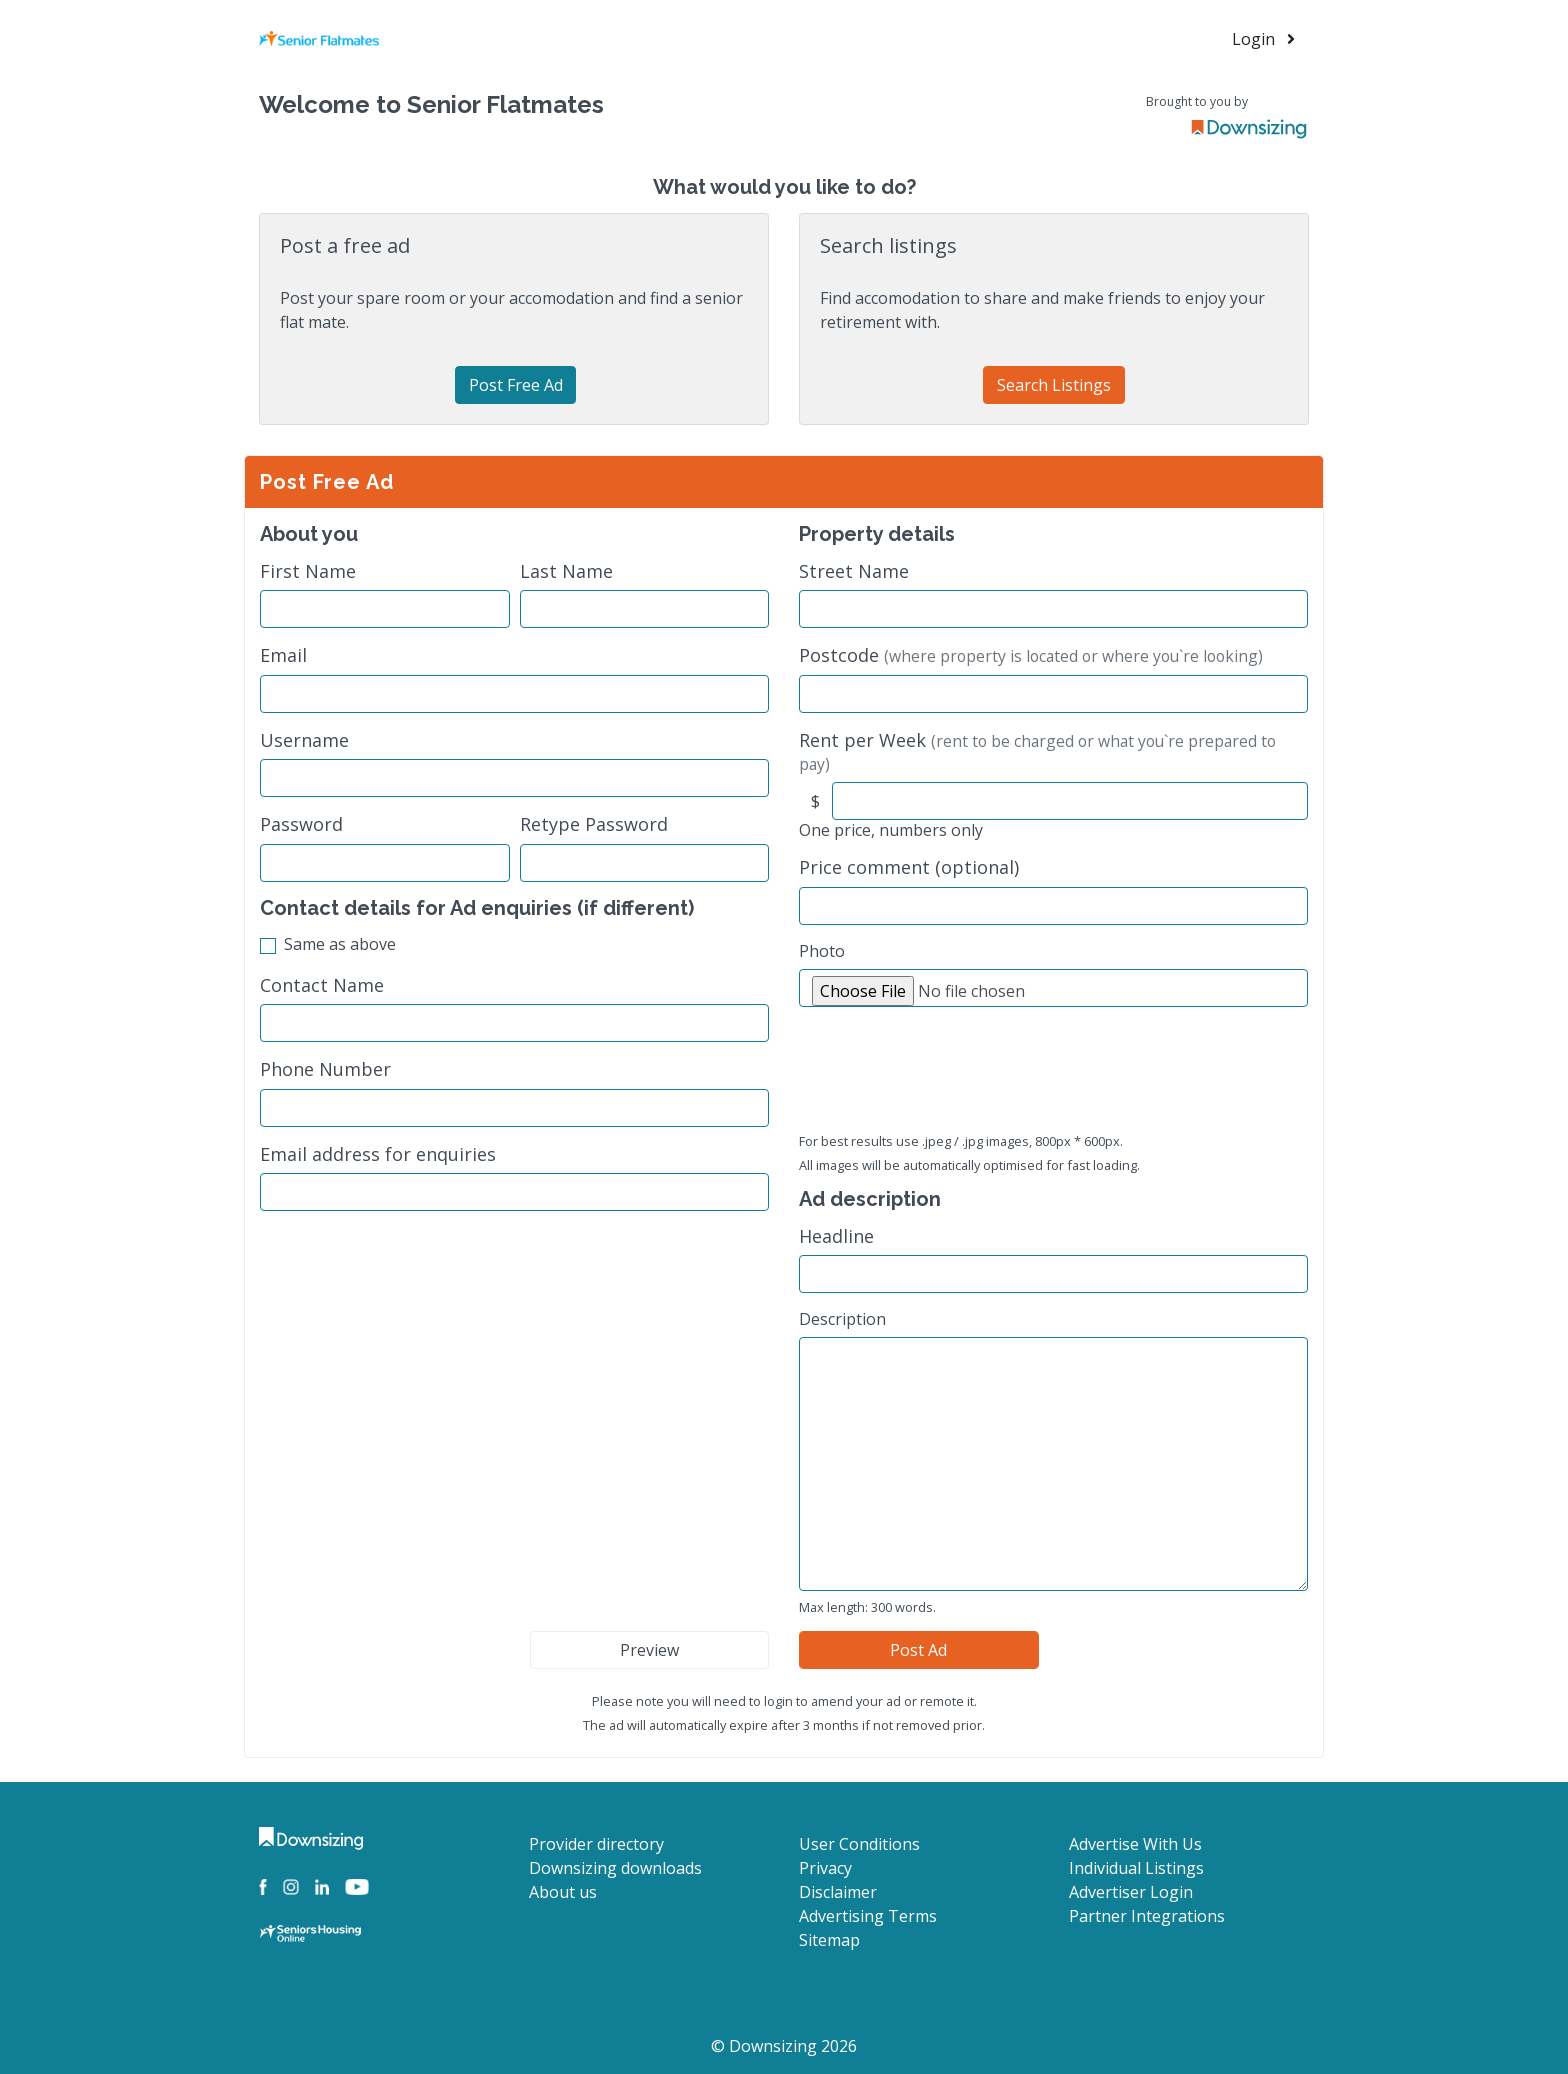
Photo (822, 951)
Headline (836, 1236)
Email (283, 655)
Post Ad (918, 1650)
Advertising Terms (868, 1916)
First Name (308, 571)
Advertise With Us (1135, 1844)
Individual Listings (1136, 1868)
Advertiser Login (1131, 1892)
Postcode (1031, 655)
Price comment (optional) (909, 867)
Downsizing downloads (615, 1868)
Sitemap (829, 1940)
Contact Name (322, 985)
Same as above (340, 944)
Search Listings (1054, 385)
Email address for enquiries (378, 1154)
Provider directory (596, 1844)
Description (842, 1319)
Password (301, 824)
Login (1263, 39)
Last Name (566, 571)
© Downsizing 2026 (784, 2046)
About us (563, 1892)
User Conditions (859, 1844)
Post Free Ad (516, 385)
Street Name (854, 571)
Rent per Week (1037, 751)
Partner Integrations (1147, 1916)
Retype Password (594, 824)
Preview (649, 1650)
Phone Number (325, 1069)
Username (304, 740)
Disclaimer (838, 1892)
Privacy (825, 1868)
